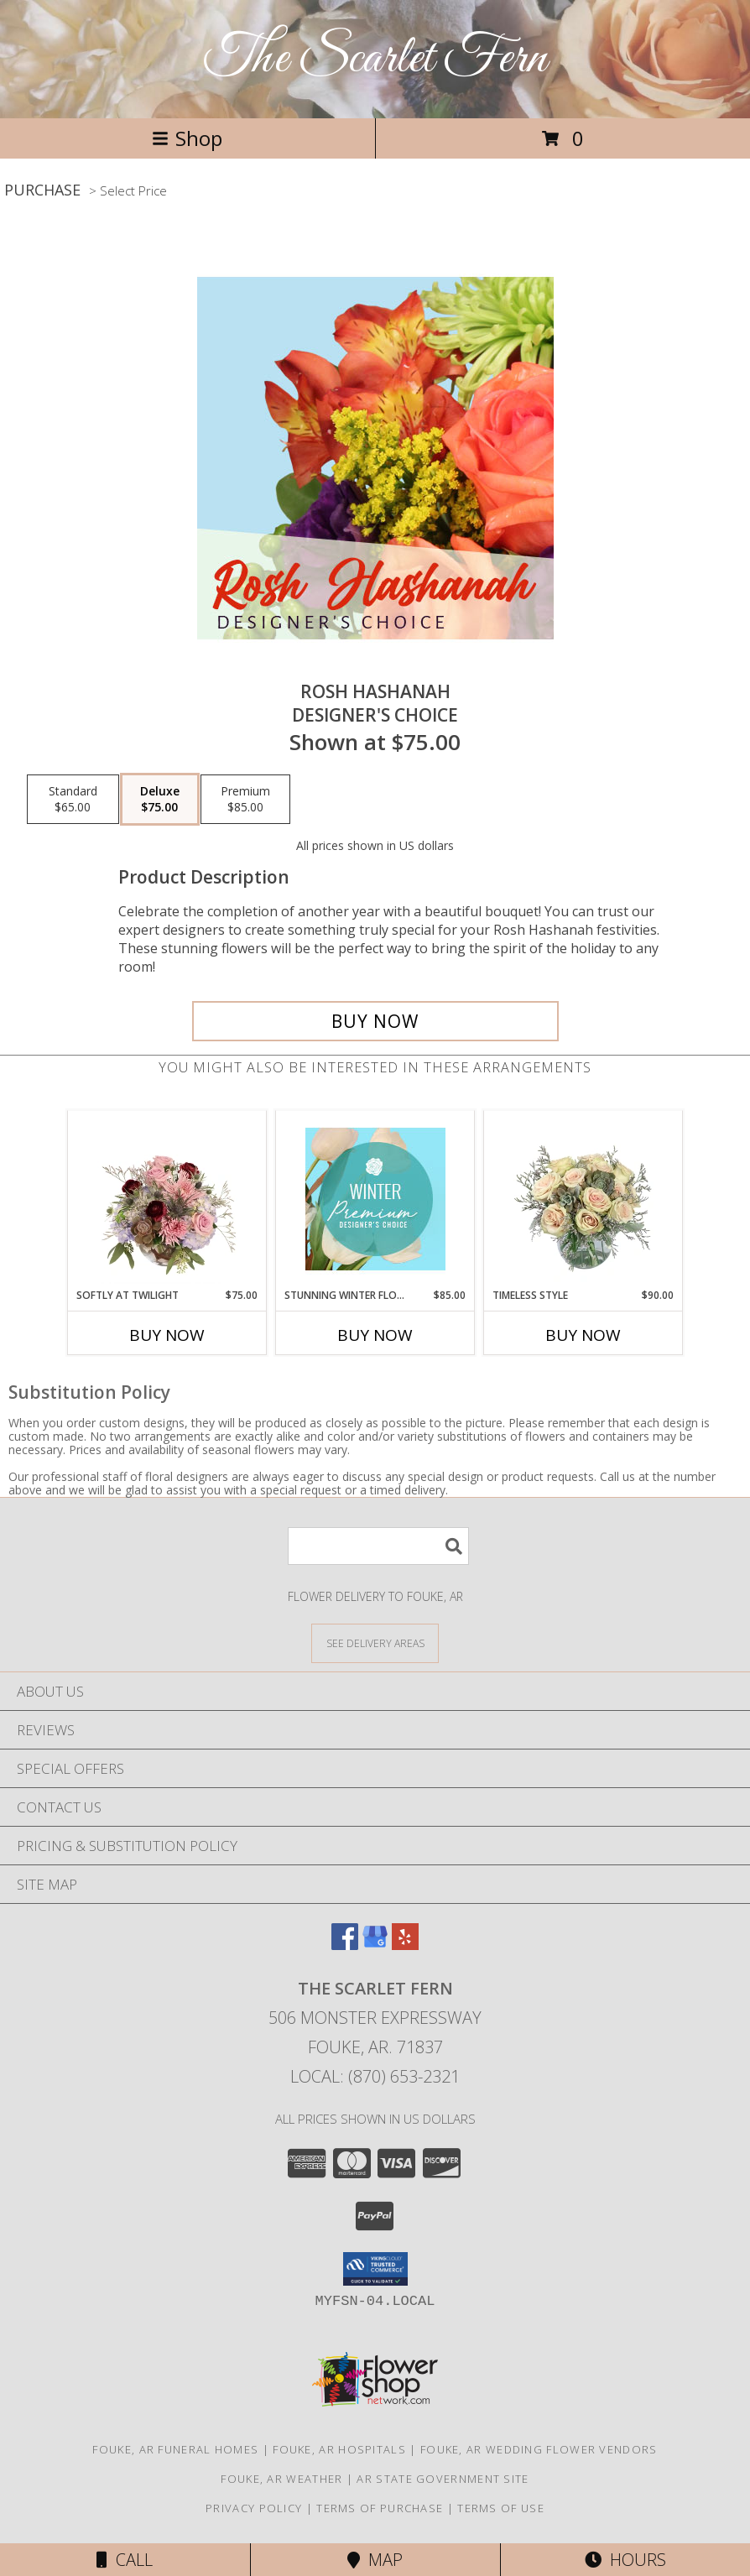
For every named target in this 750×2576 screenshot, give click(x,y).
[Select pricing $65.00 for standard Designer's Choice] (73, 799)
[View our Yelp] (405, 1944)
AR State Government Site (443, 2478)
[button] (375, 2269)
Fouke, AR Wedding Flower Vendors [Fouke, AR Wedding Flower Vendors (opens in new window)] (539, 2449)
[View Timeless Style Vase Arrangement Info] (583, 1199)
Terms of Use (500, 2508)
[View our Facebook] (344, 1944)
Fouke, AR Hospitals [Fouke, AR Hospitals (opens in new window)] (339, 2449)
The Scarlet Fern (375, 59)
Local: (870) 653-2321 (375, 2076)
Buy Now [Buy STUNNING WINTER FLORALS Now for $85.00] (375, 1335)
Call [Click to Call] (124, 2559)
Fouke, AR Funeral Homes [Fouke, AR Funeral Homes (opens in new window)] (175, 2449)
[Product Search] (378, 1546)
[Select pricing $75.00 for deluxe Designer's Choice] (159, 799)
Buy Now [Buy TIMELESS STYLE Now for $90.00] (583, 1335)
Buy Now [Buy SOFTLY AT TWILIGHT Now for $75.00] (167, 1335)
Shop (187, 138)
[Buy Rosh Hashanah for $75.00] (375, 1021)
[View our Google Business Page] (375, 1944)
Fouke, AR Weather (281, 2478)
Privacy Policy (254, 2508)
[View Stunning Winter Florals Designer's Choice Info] (375, 1199)
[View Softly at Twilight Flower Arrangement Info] (167, 1199)
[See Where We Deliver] (375, 1642)
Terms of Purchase (379, 2508)
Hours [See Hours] (625, 2559)
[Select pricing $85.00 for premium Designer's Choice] (245, 799)
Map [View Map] (375, 2559)
